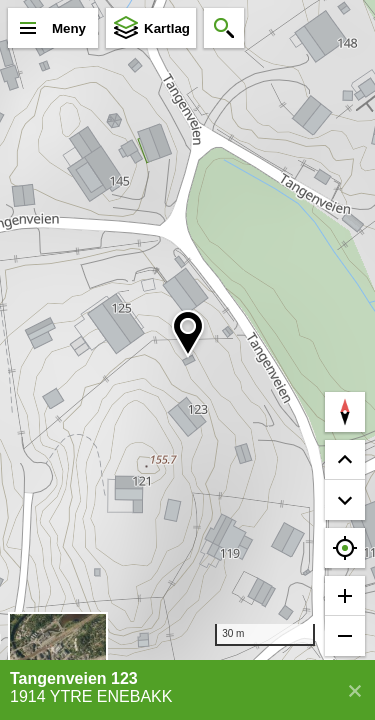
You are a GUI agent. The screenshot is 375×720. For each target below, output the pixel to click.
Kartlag (167, 28)
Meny (69, 28)
